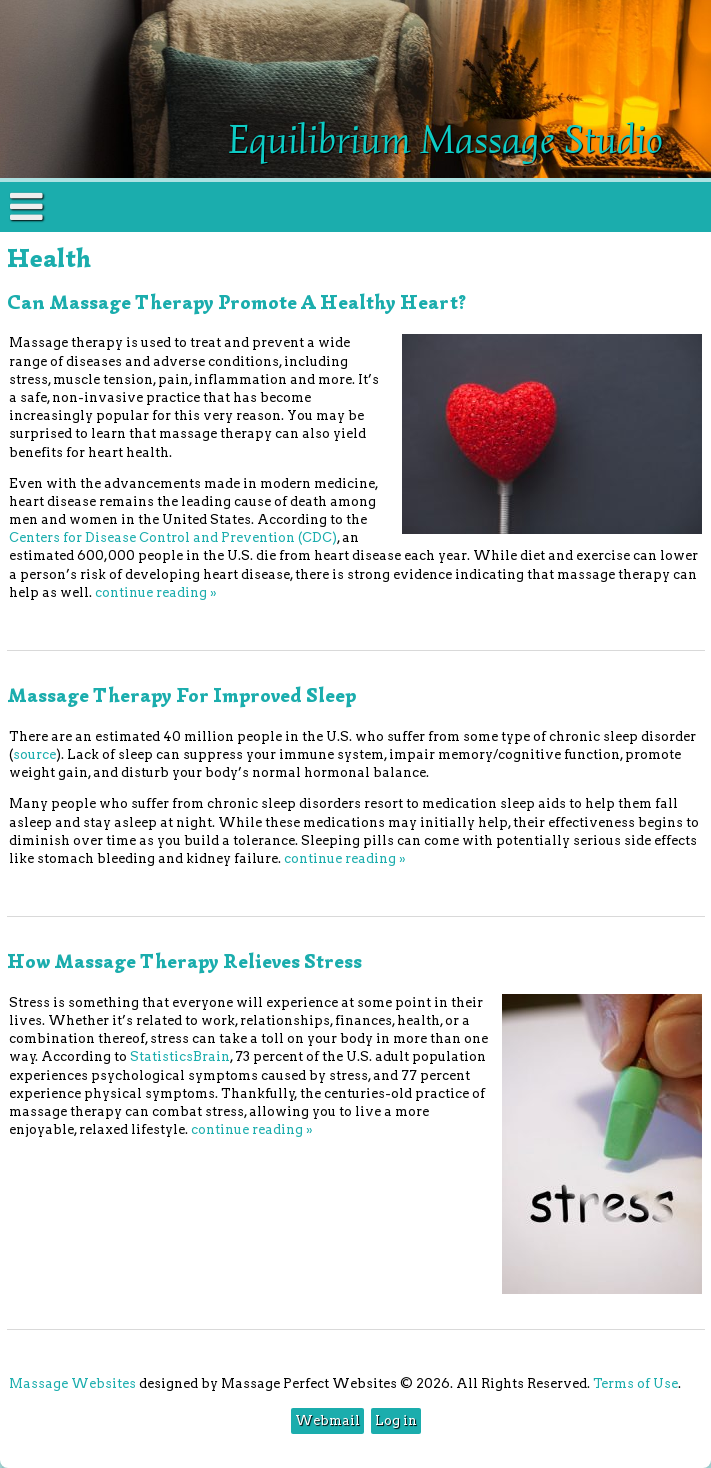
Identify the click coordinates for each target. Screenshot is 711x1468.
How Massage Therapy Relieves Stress (184, 961)
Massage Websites (72, 1383)
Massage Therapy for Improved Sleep (181, 695)
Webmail (327, 1420)
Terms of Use (635, 1383)
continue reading (156, 592)
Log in (396, 1420)
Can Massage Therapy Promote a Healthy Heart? (236, 302)
